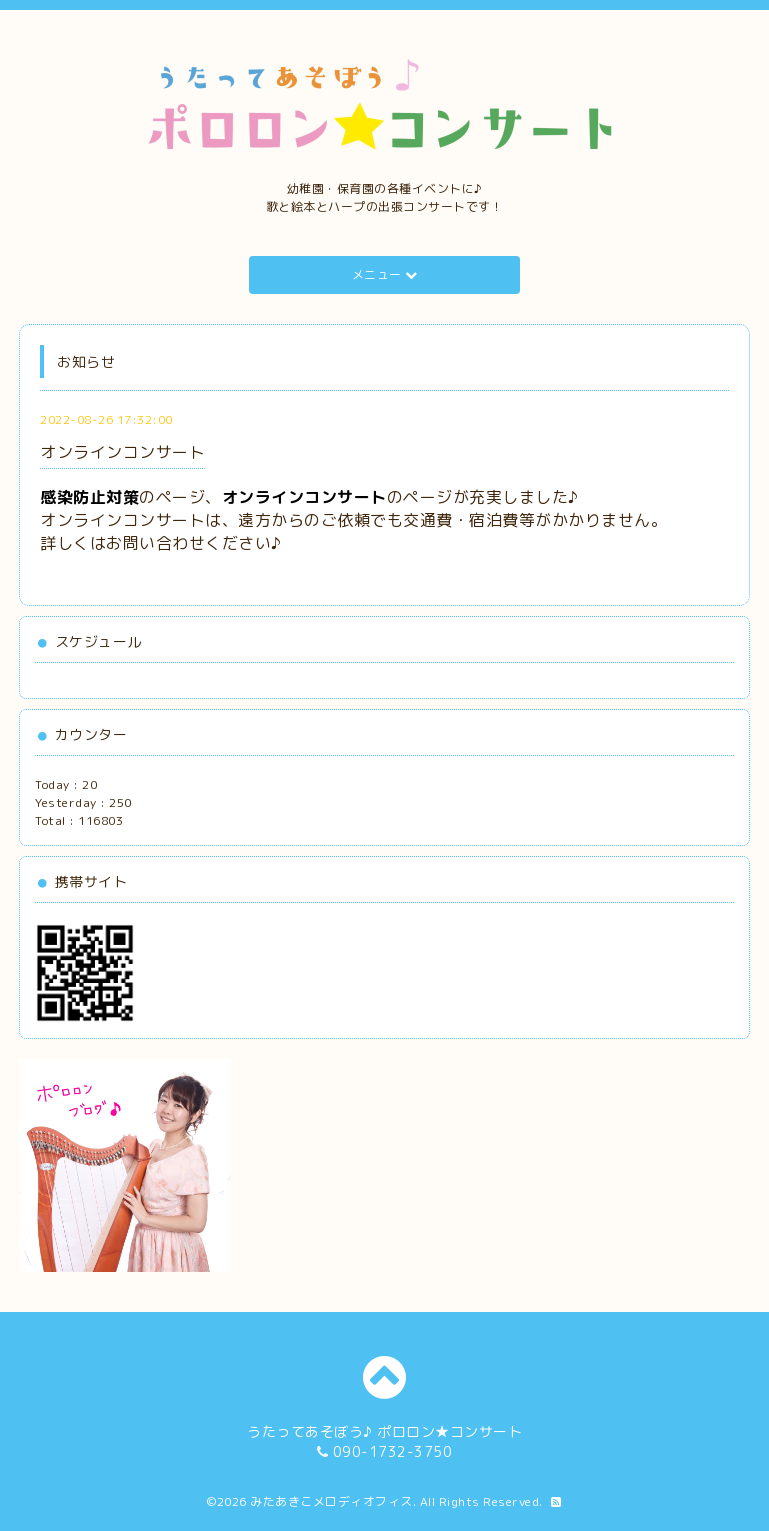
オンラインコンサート (122, 452)
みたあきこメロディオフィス (331, 1501)
